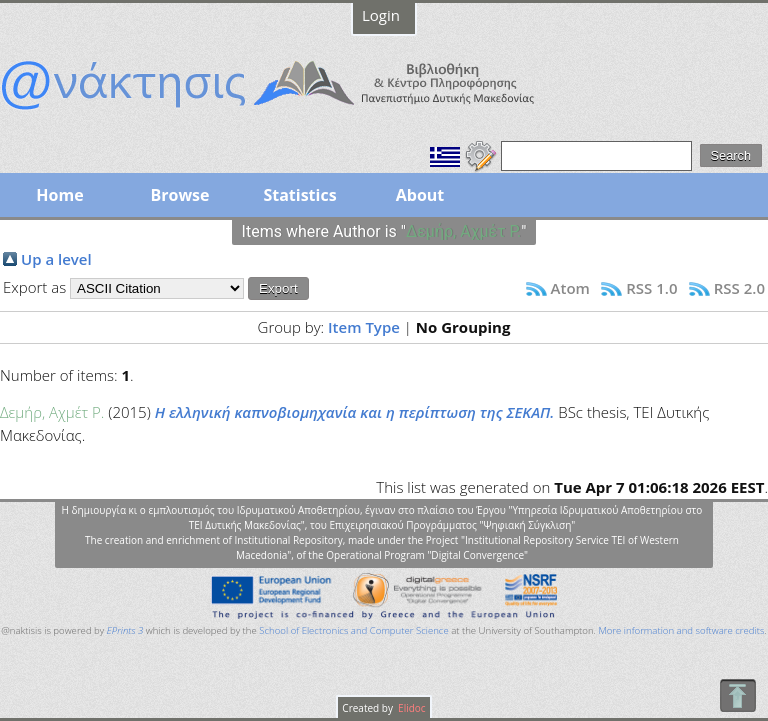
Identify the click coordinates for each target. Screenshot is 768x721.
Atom (570, 288)
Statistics (299, 195)
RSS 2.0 (739, 288)
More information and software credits (681, 630)
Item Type (364, 327)
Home (59, 195)
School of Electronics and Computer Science (353, 630)
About (420, 195)
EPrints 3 (125, 630)
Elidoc (411, 708)
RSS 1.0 (651, 288)
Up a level (56, 259)
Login (381, 15)
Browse (179, 195)
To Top (737, 695)
